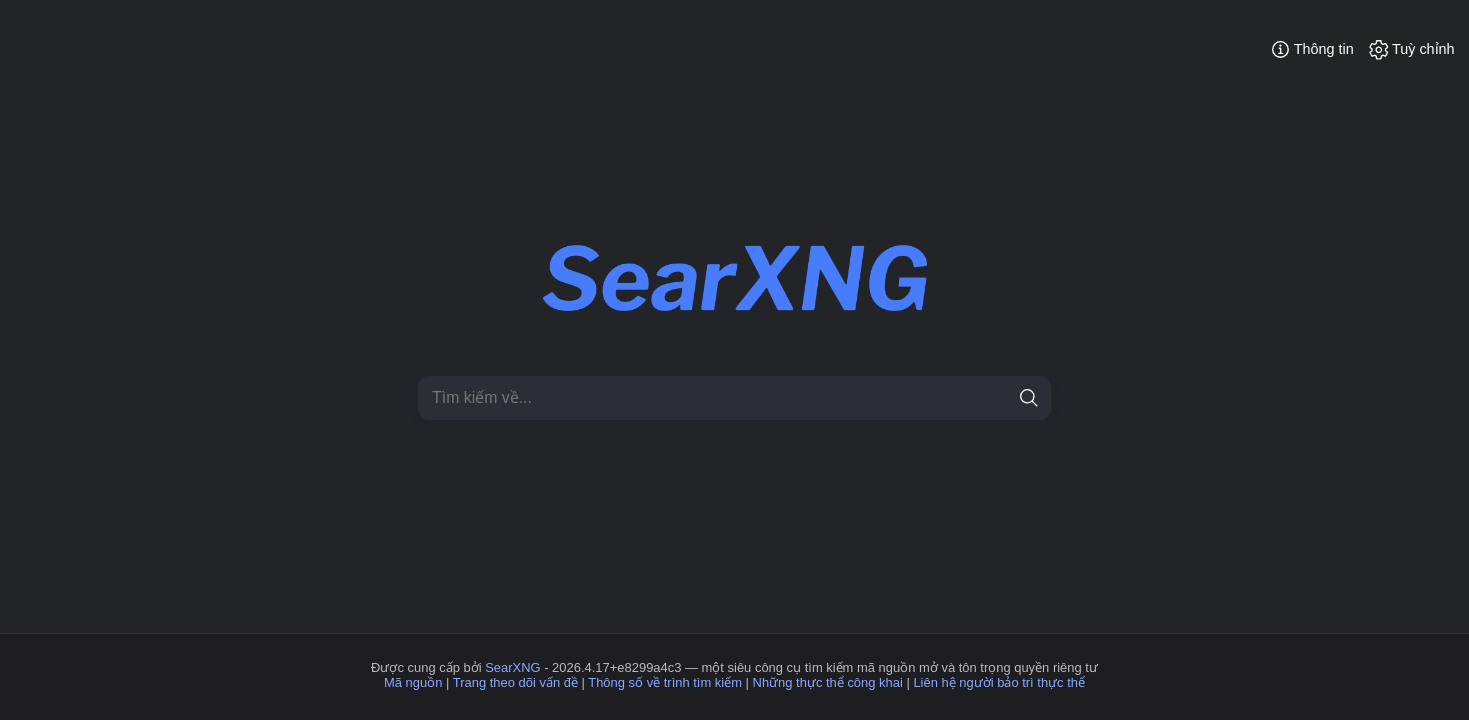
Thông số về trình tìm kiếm (665, 682)
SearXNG (512, 667)
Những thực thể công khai (828, 682)
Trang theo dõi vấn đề (515, 682)
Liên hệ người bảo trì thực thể (999, 682)
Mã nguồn (413, 682)
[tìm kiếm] (1029, 398)
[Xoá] (994, 398)
